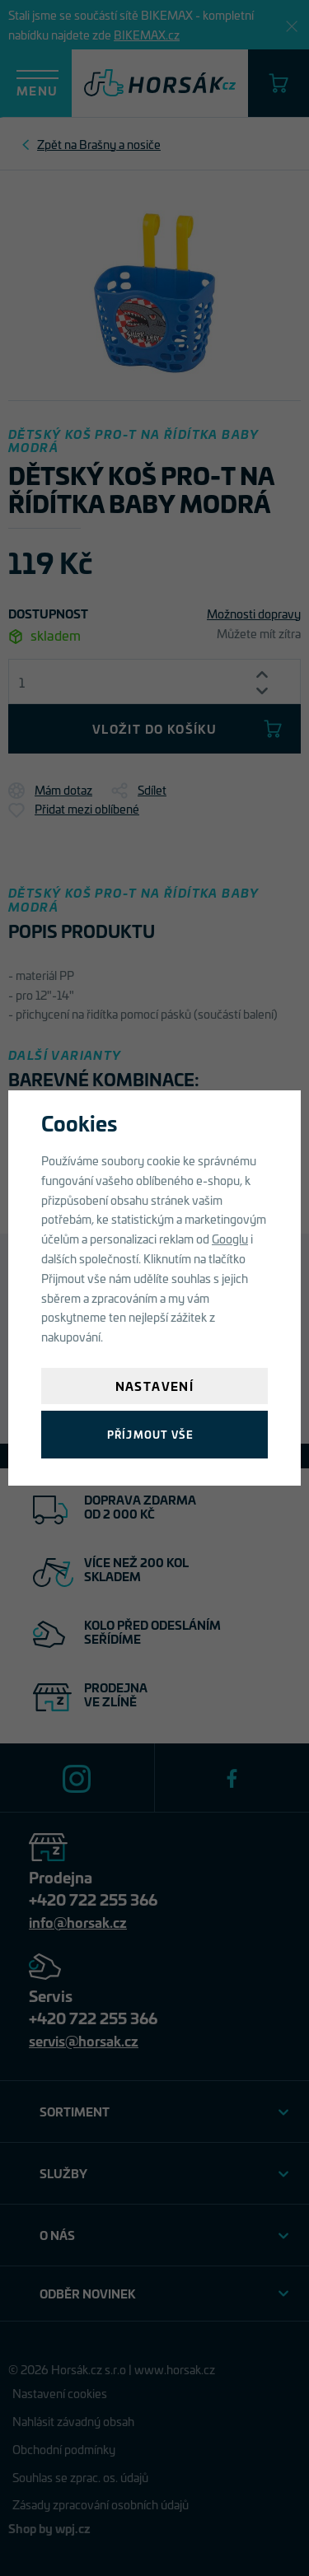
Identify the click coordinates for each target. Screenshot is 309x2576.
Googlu (230, 1238)
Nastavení (154, 1385)
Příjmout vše (150, 1434)
